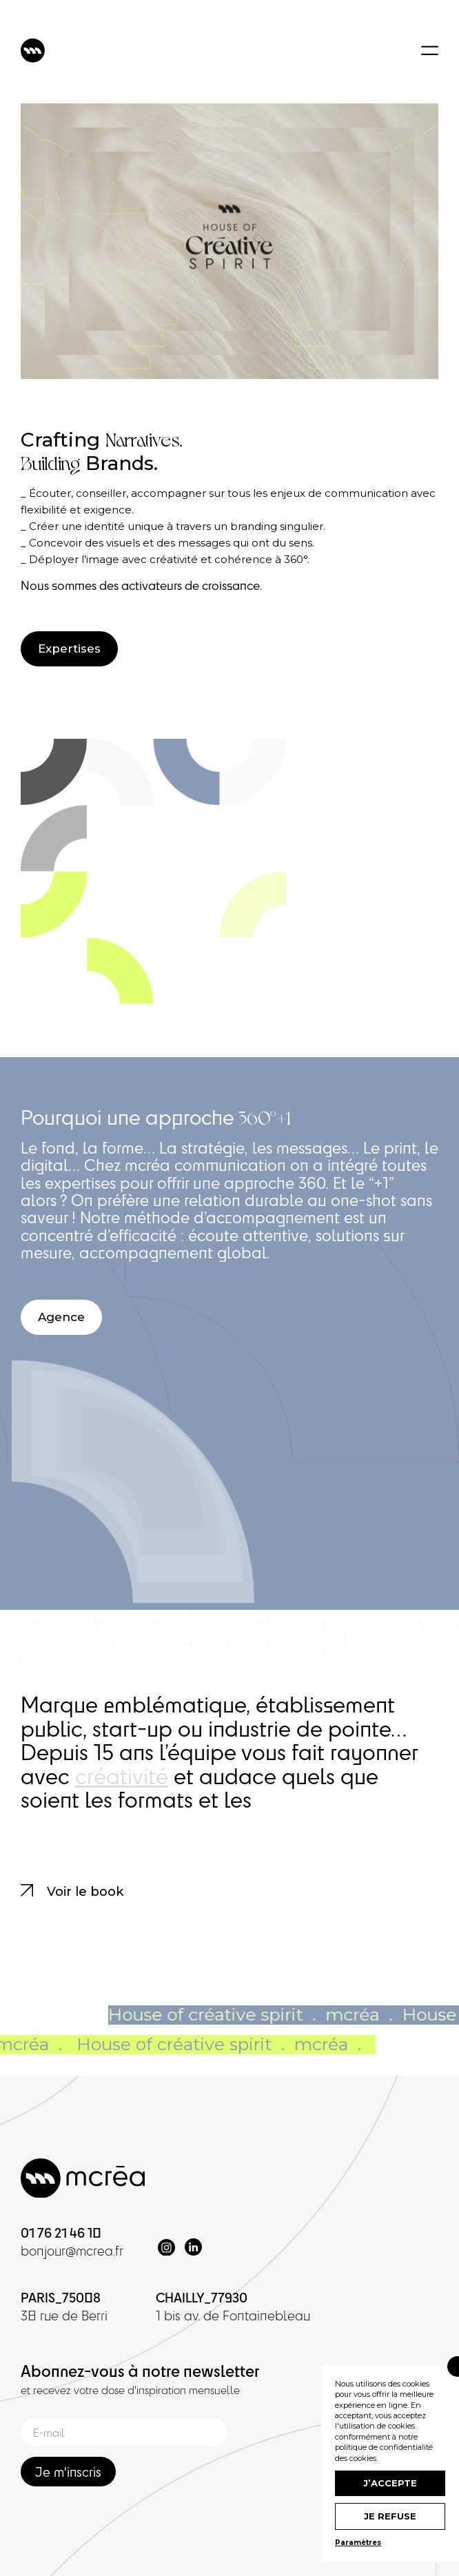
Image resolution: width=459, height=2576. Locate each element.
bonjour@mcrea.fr (72, 2250)
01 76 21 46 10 (61, 2232)
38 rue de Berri (64, 2315)
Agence (61, 1317)
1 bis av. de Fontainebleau (233, 2315)
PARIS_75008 (61, 2297)
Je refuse (390, 2516)
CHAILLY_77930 (201, 2297)
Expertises (69, 648)
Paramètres (358, 2542)
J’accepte (390, 2482)
